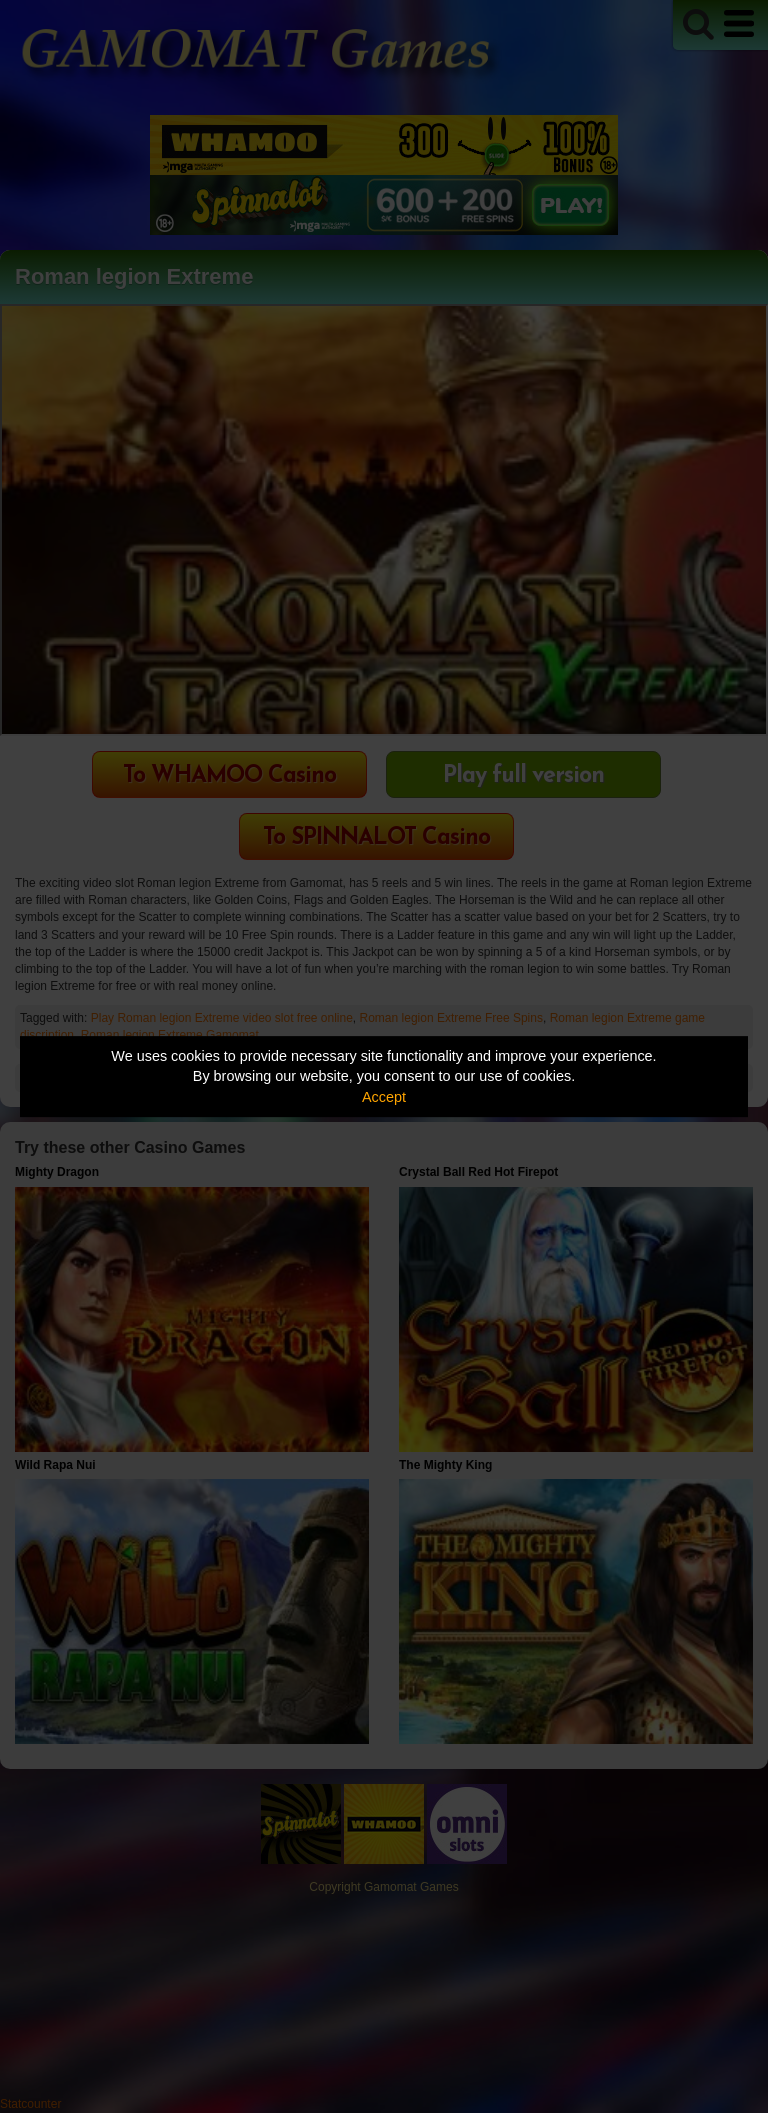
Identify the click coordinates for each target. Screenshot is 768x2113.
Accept (384, 1097)
